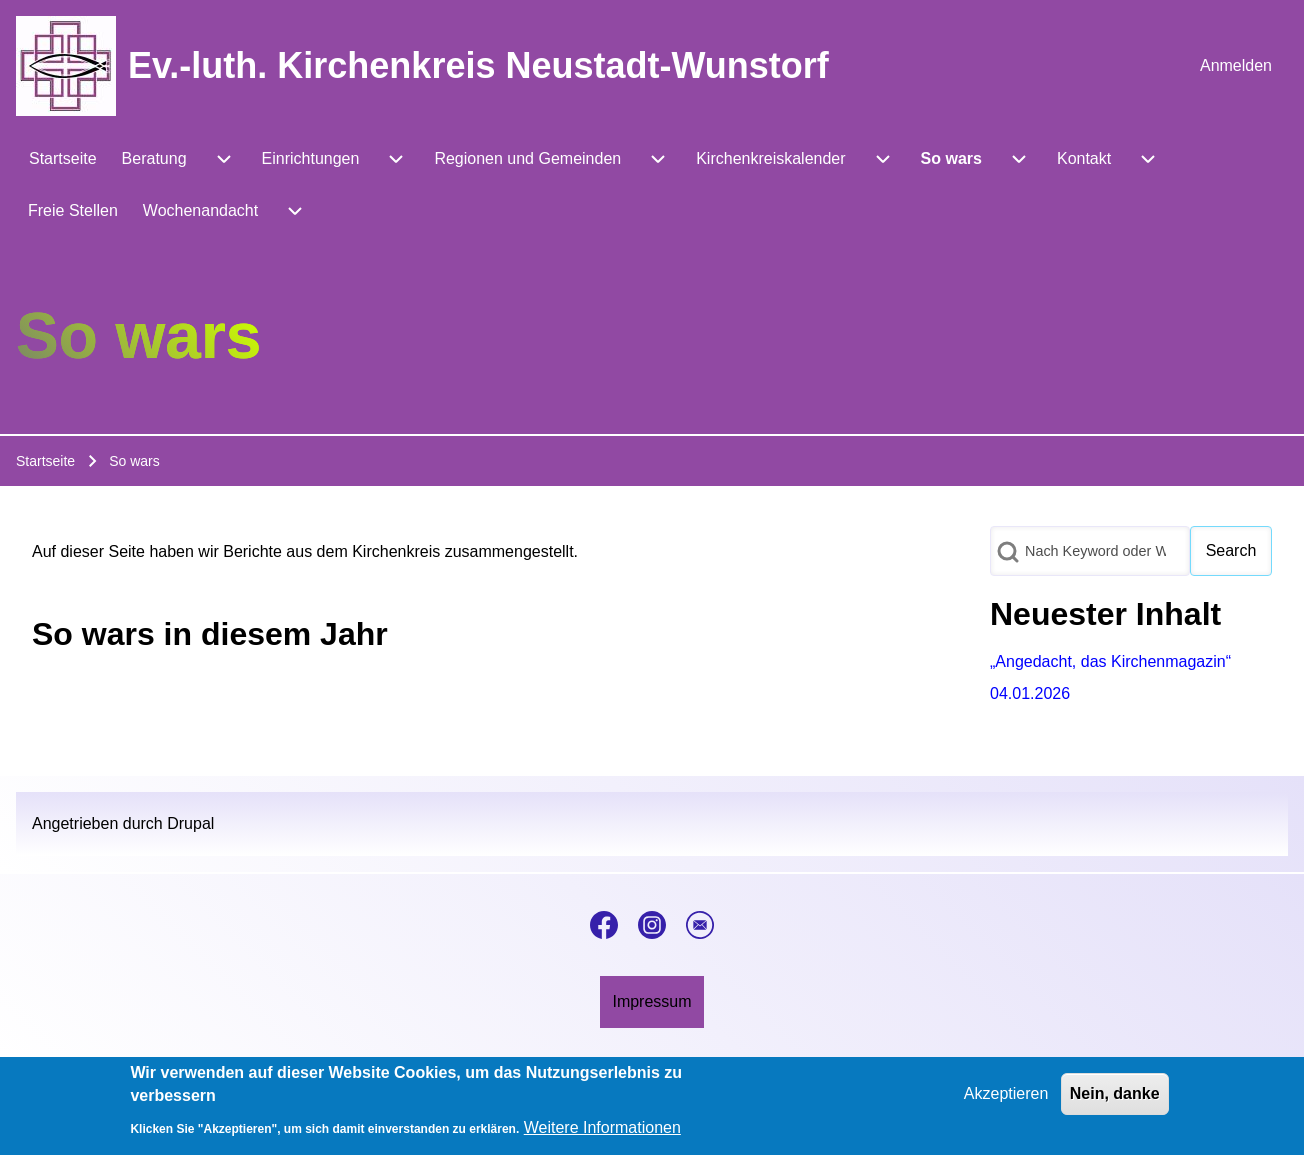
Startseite (45, 461)
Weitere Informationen (602, 1130)
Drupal (190, 823)
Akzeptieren (1006, 1096)
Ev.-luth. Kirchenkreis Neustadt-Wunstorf (478, 65)
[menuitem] (1236, 66)
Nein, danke (1115, 1096)
